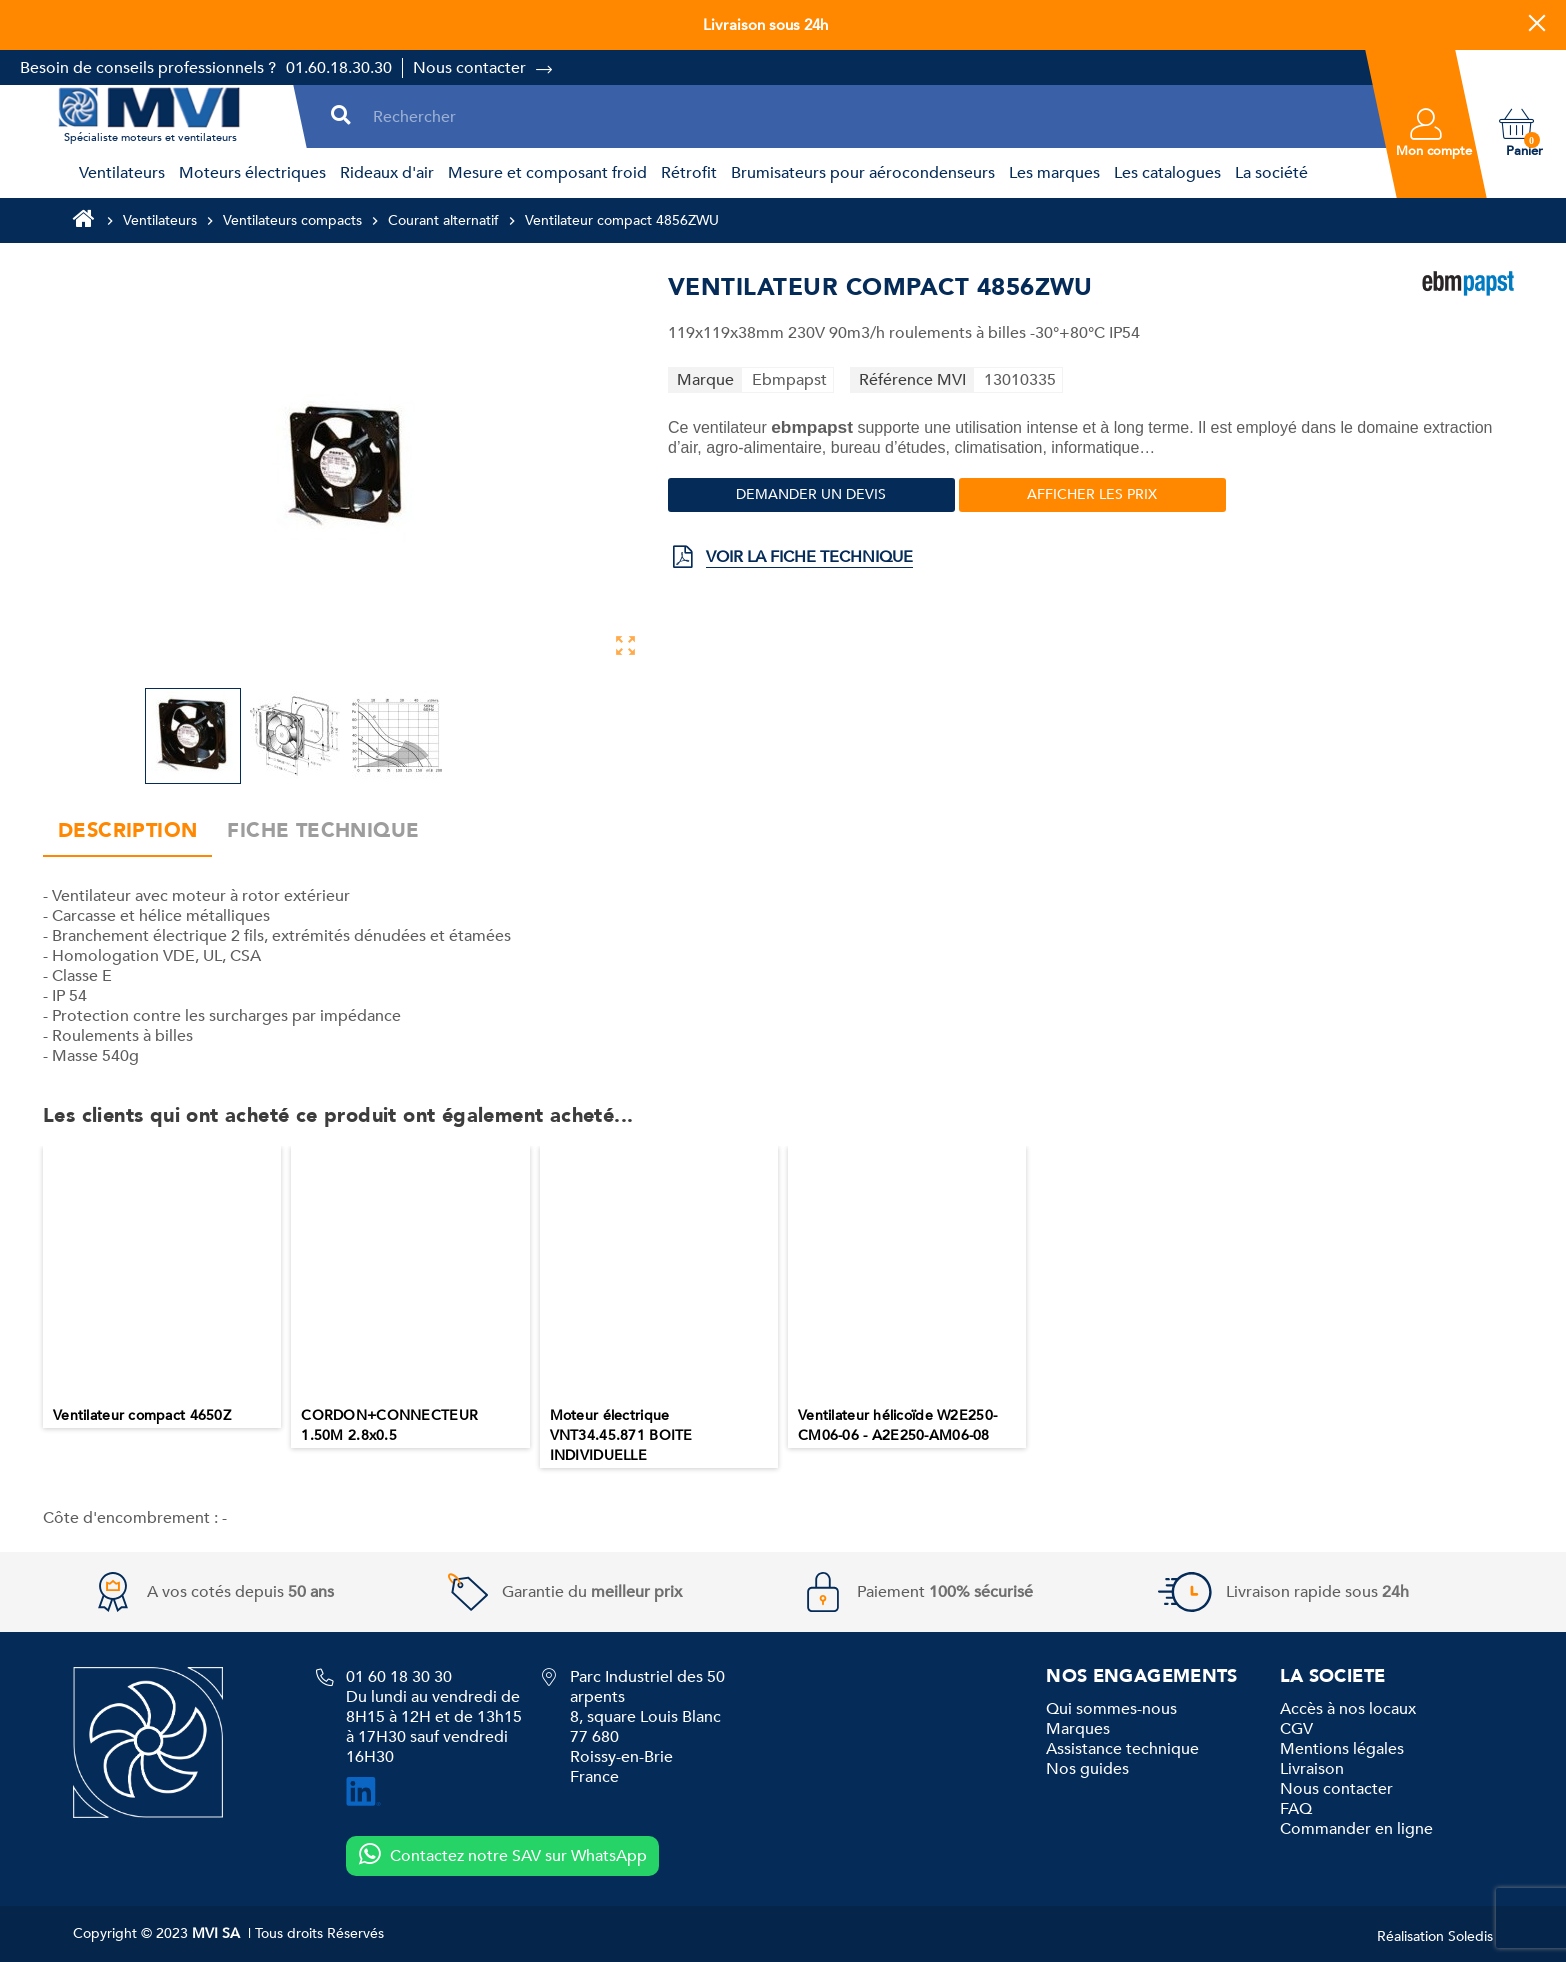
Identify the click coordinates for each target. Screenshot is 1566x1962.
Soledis (1470, 1936)
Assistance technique (1122, 1749)
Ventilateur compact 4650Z (142, 1415)
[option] (162, 1287)
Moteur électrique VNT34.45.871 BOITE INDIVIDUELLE (621, 1435)
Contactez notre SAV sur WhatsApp (502, 1855)
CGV (1296, 1729)
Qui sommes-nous (1111, 1709)
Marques (1078, 1729)
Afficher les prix (1092, 494)
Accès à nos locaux (1348, 1709)
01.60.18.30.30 (339, 68)
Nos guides (1087, 1769)
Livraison (1312, 1769)
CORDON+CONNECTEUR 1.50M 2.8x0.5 (389, 1425)
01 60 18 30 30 (399, 1677)
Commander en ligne (1356, 1829)
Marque (705, 380)
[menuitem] (119, 173)
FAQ (1296, 1809)
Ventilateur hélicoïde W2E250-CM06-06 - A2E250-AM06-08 (897, 1425)
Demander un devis (811, 494)
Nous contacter (469, 68)
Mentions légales (1342, 1749)
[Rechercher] (866, 116)
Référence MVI (912, 380)
